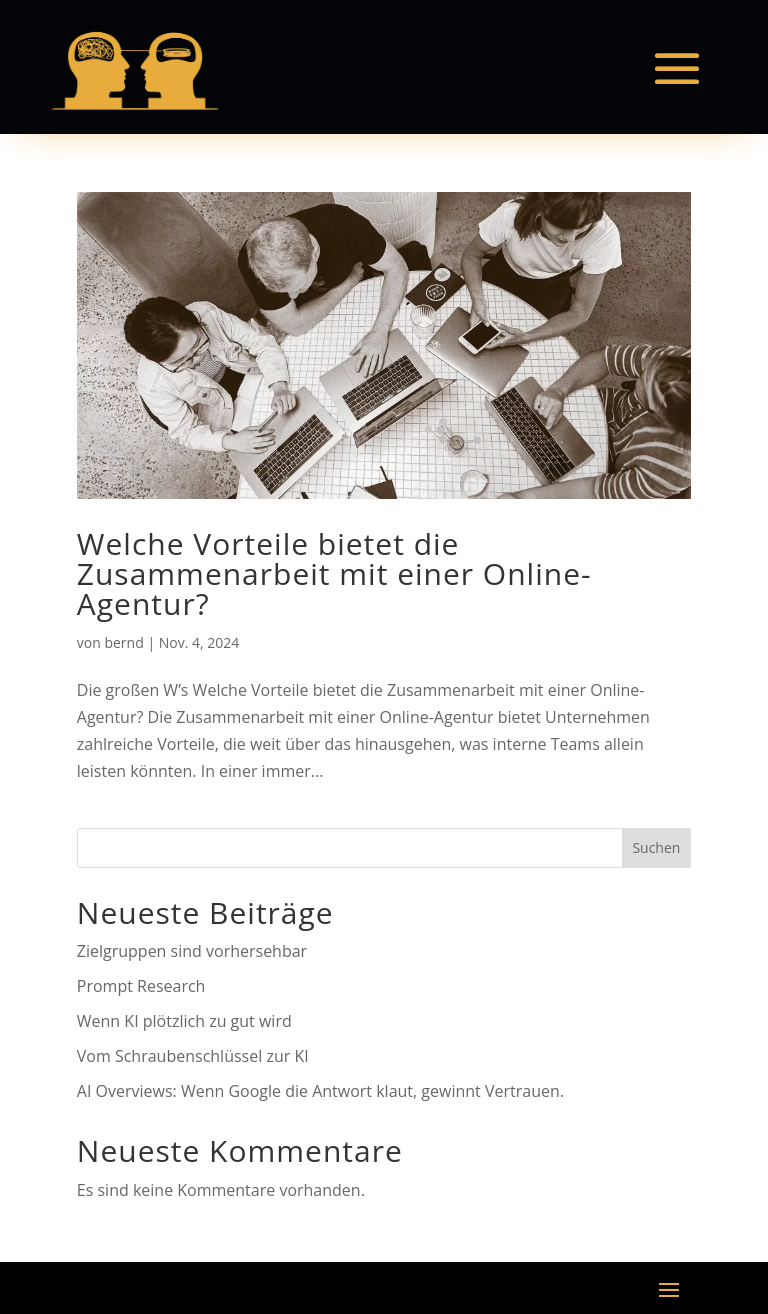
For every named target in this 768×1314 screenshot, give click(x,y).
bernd (123, 642)
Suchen (656, 847)
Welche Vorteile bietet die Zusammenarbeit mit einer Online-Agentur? (334, 573)
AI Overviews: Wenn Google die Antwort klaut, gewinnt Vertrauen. (320, 1091)
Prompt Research (141, 986)
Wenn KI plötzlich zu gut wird (184, 1021)
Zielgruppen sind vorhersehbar (192, 951)
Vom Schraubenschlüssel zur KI (193, 1056)
